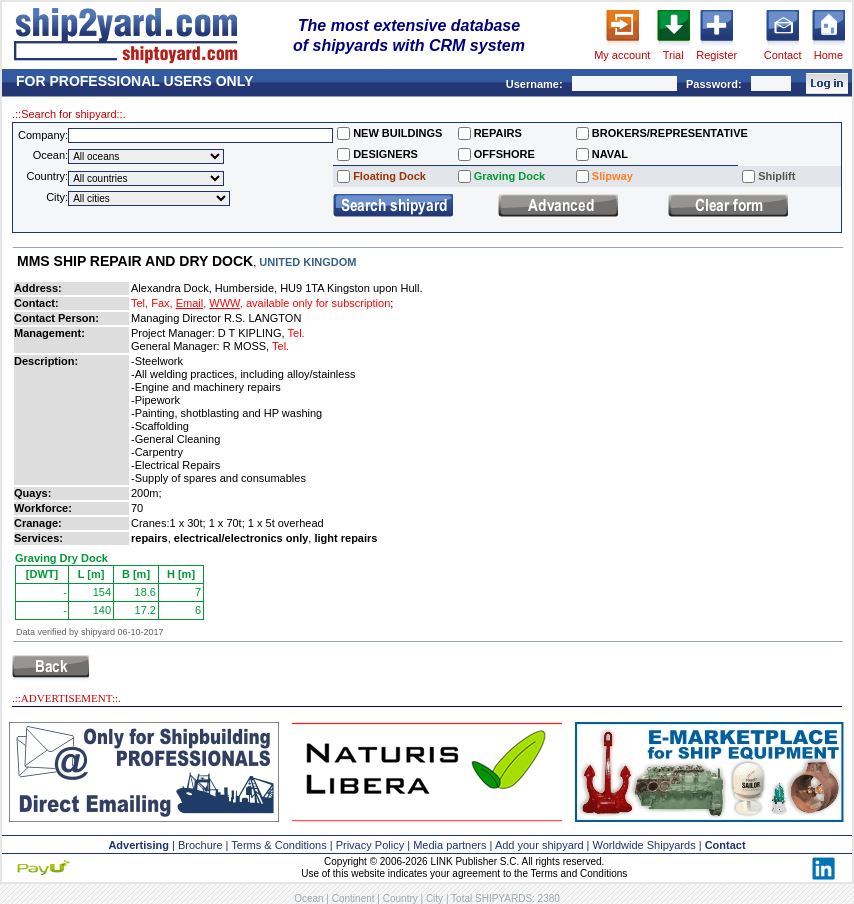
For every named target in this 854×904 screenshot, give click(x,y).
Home (828, 55)
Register (716, 55)
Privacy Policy (370, 845)
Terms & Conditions (278, 845)
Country (400, 898)
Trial (673, 55)
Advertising (138, 845)
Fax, (161, 303)
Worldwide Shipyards (644, 845)
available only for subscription (318, 303)
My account (622, 55)
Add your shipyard (539, 845)
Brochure (200, 845)
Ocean (308, 898)
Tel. (296, 333)
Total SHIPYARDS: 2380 (505, 898)
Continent (353, 898)
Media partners (449, 845)
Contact (783, 55)
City (434, 898)
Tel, (139, 303)
